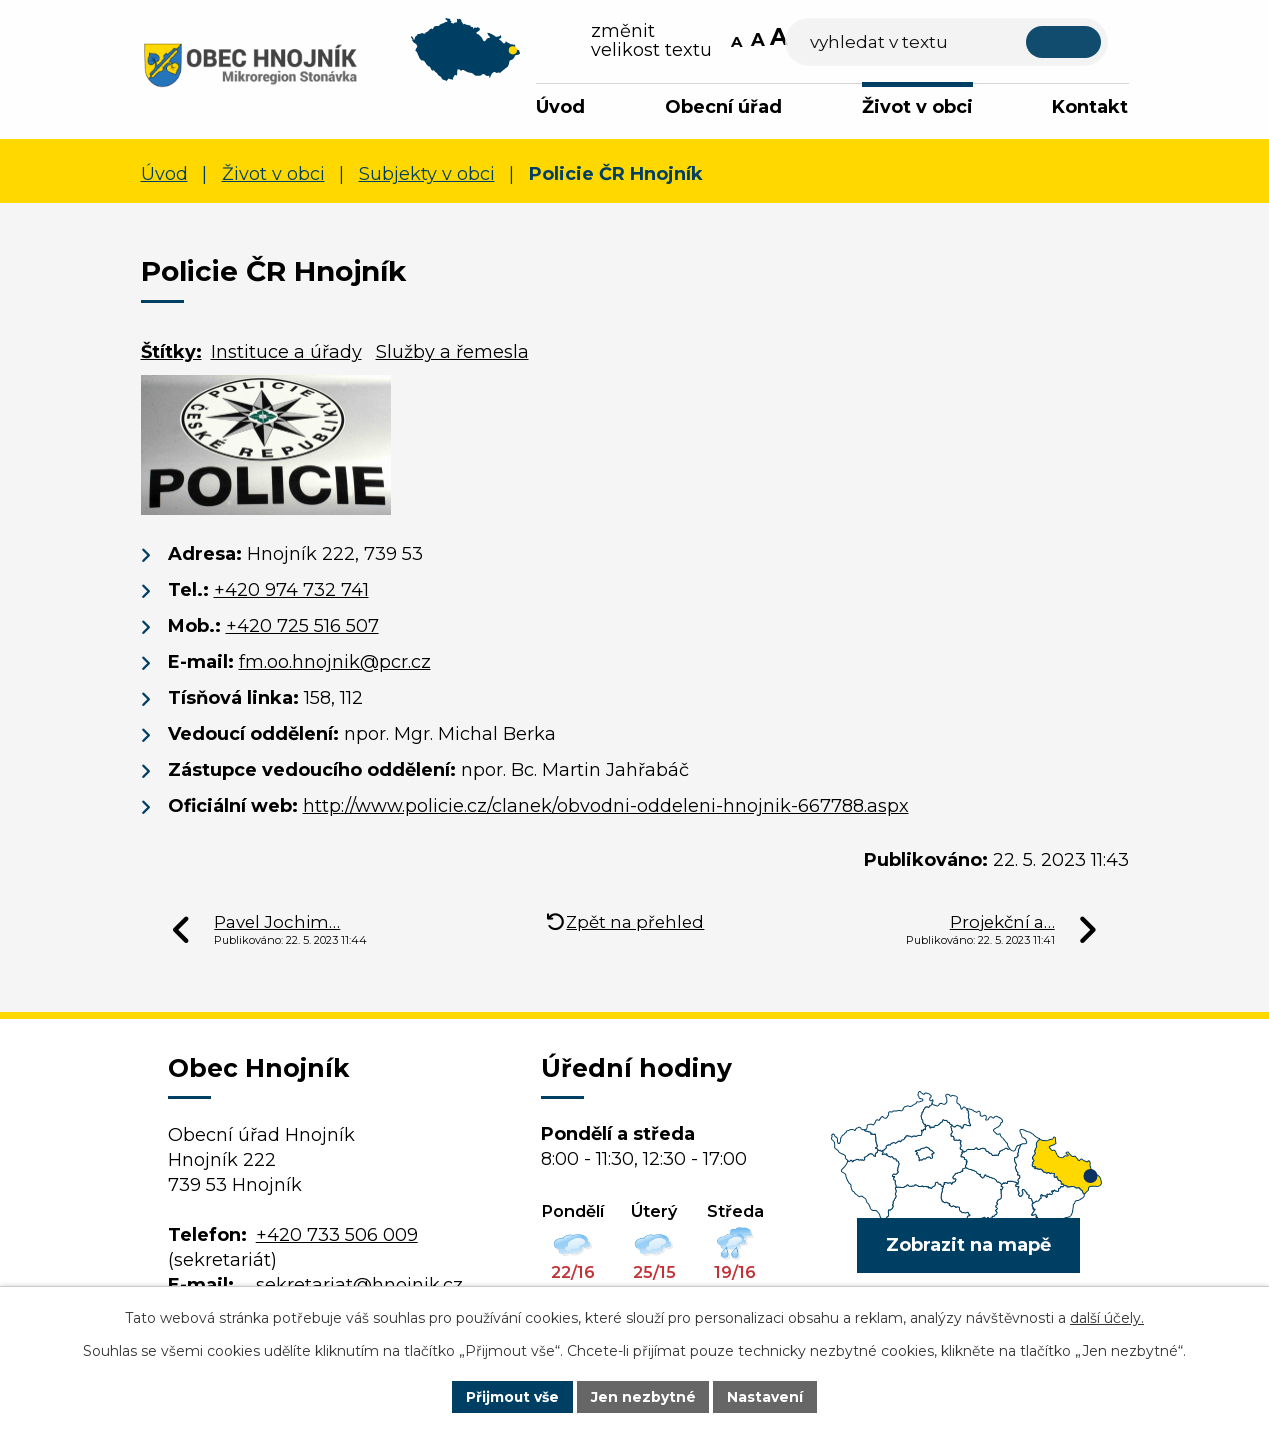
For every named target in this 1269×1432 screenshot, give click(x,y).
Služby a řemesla (452, 352)
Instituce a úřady (286, 352)
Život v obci (917, 107)
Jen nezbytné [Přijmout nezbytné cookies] (643, 1396)
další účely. (1107, 1318)
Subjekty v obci (427, 175)
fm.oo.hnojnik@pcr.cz (335, 663)
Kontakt (1090, 107)
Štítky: (171, 352)
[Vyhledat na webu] (969, 42)
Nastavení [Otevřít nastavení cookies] (766, 1396)
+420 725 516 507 (302, 627)
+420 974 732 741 (291, 591)
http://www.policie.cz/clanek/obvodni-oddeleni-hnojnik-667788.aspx (606, 807)
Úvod (560, 107)
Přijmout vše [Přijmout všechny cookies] (512, 1396)
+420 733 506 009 (337, 1235)
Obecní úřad (723, 107)
